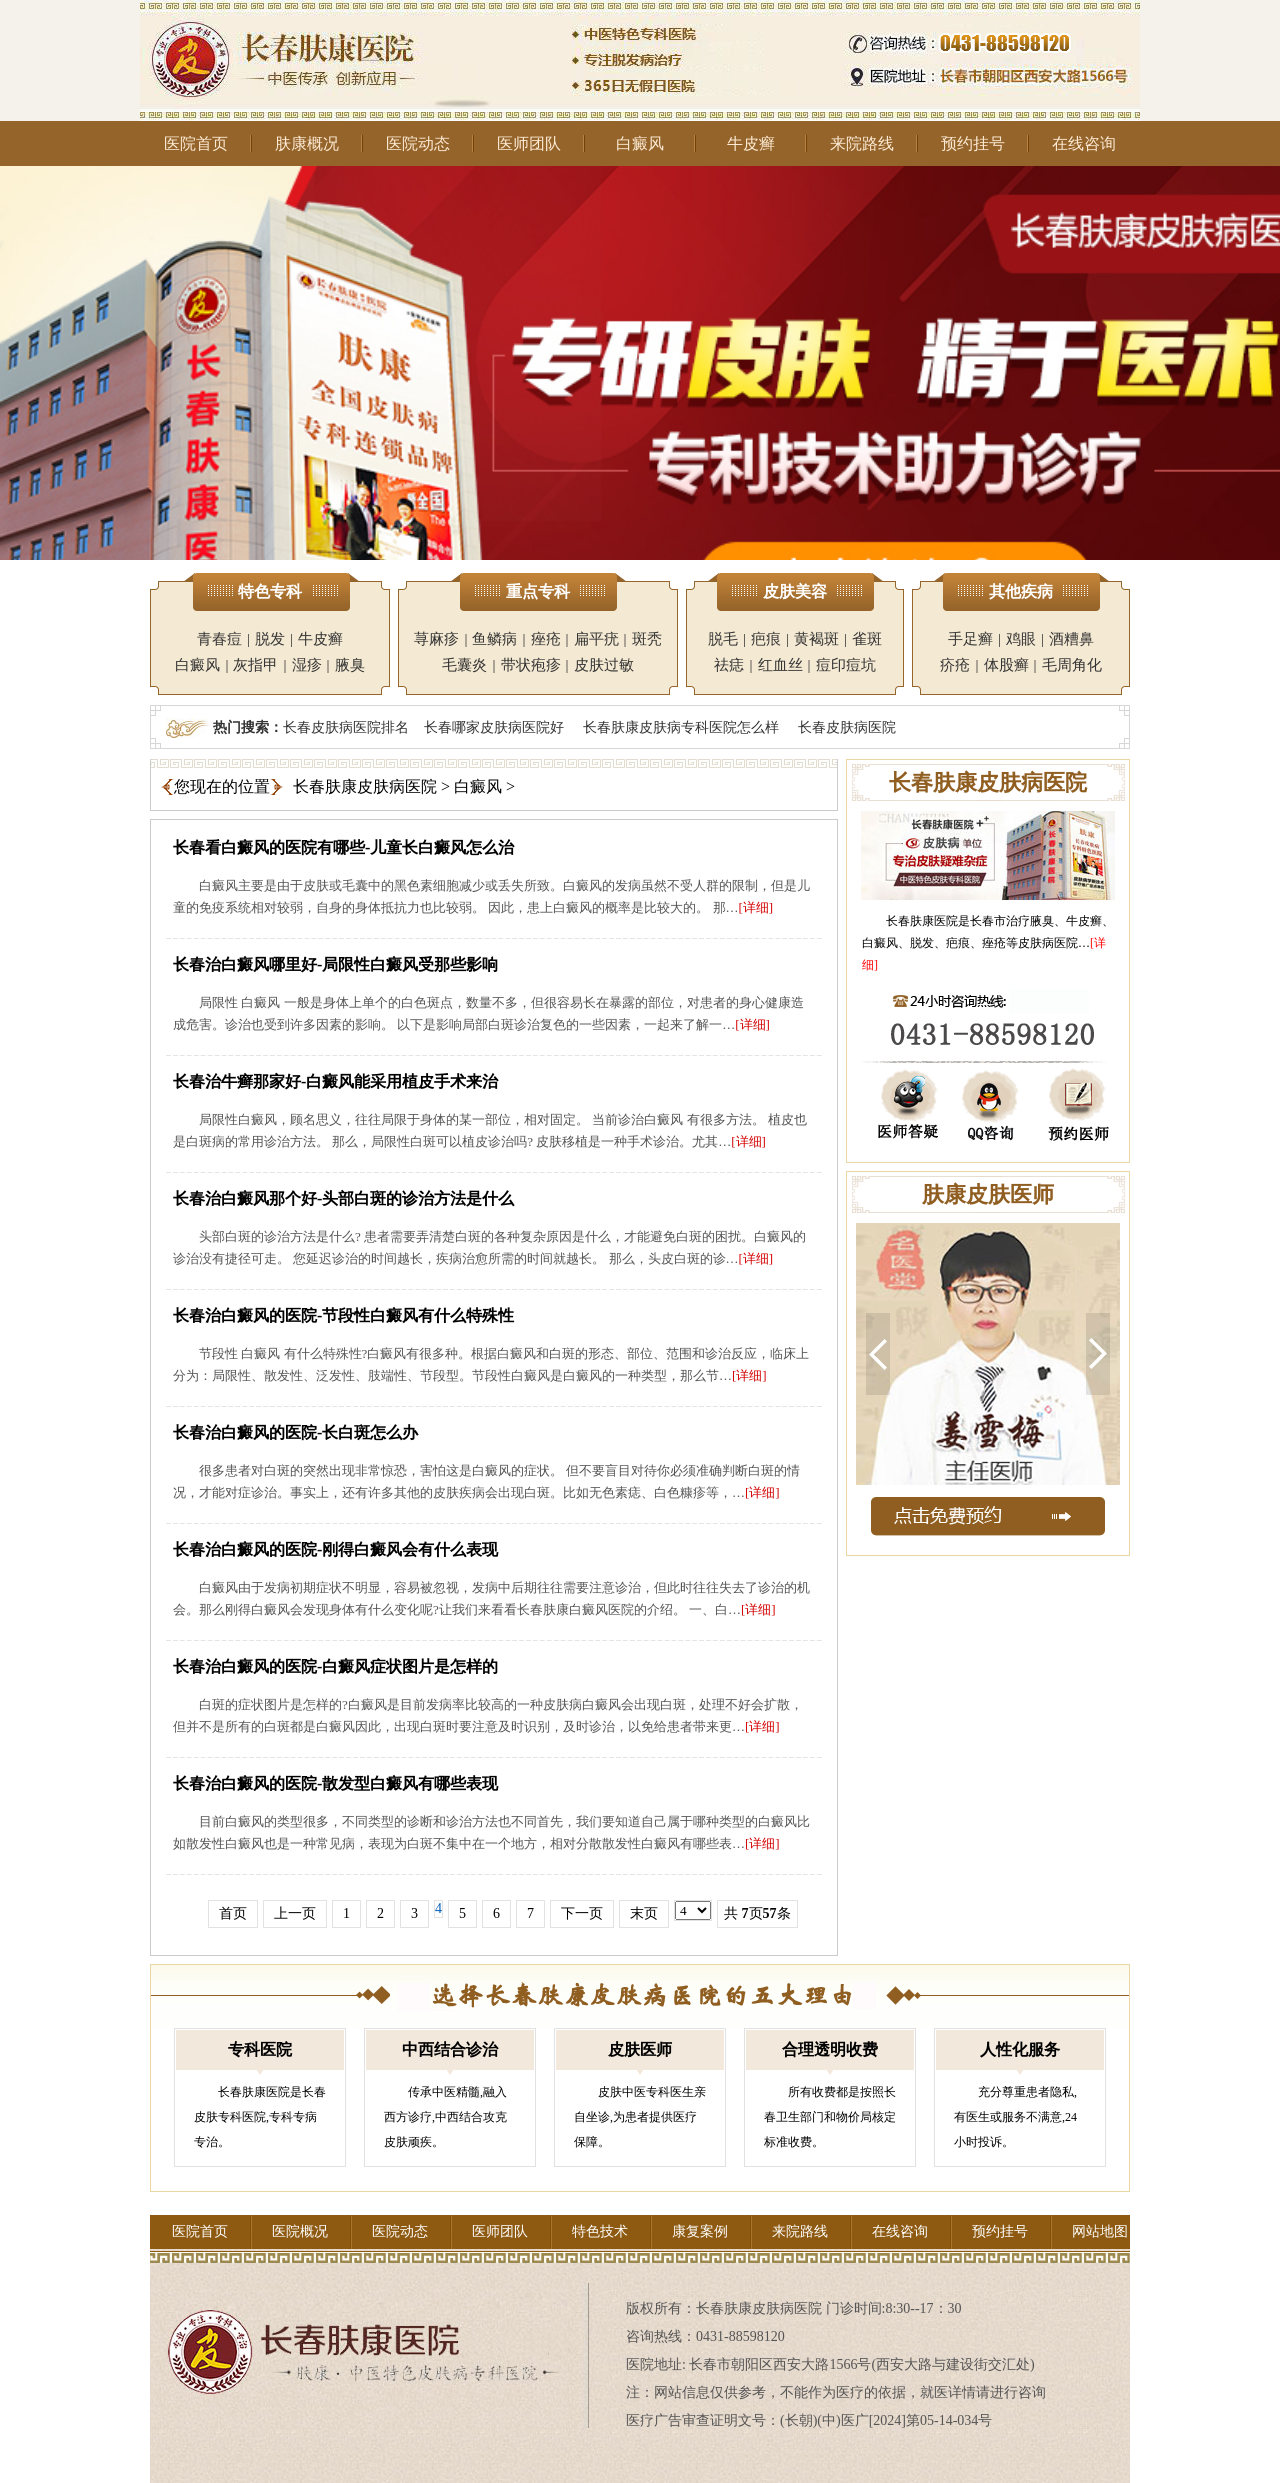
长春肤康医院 (922, 921)
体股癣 (1006, 665)
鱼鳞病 (494, 639)
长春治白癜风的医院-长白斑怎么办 (295, 1432)
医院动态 (418, 143)
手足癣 (970, 639)
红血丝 (780, 665)
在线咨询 (1084, 143)
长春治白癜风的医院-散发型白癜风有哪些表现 (335, 1783)
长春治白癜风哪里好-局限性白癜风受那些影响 (335, 964)
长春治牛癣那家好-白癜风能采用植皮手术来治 (335, 1081)
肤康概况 (307, 143)
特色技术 (600, 2231)
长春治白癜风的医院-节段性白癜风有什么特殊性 (343, 1315)
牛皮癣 (751, 143)
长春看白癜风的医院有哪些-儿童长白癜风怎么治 (343, 847)
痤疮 (546, 639)
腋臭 (350, 665)
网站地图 (1100, 2231)
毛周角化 (1072, 665)
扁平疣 (596, 639)
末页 (644, 1913)
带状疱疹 (531, 665)
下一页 (582, 1913)
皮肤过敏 (604, 665)
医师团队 (529, 143)
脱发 (270, 639)
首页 (233, 1913)
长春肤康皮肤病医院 (365, 786)
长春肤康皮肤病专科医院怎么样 (681, 727)
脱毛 (723, 639)
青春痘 (219, 639)
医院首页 (196, 143)
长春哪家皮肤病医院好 (494, 727)
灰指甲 (255, 665)
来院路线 (862, 143)
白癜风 (640, 143)
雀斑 (867, 639)
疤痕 (766, 639)
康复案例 (700, 2231)
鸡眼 (1021, 639)
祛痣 (729, 665)
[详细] (756, 907)
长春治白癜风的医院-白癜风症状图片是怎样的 (335, 1666)
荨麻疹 (436, 639)
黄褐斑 (816, 639)
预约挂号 (973, 143)
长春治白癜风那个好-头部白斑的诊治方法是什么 (343, 1198)
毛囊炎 (464, 665)
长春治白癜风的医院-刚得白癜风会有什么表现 (335, 1549)
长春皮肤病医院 (847, 727)
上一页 (295, 1913)
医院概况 (300, 2231)
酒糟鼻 (1071, 639)
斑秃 (647, 639)
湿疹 (307, 665)
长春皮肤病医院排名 (346, 727)
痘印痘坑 (846, 665)
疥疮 (955, 665)
